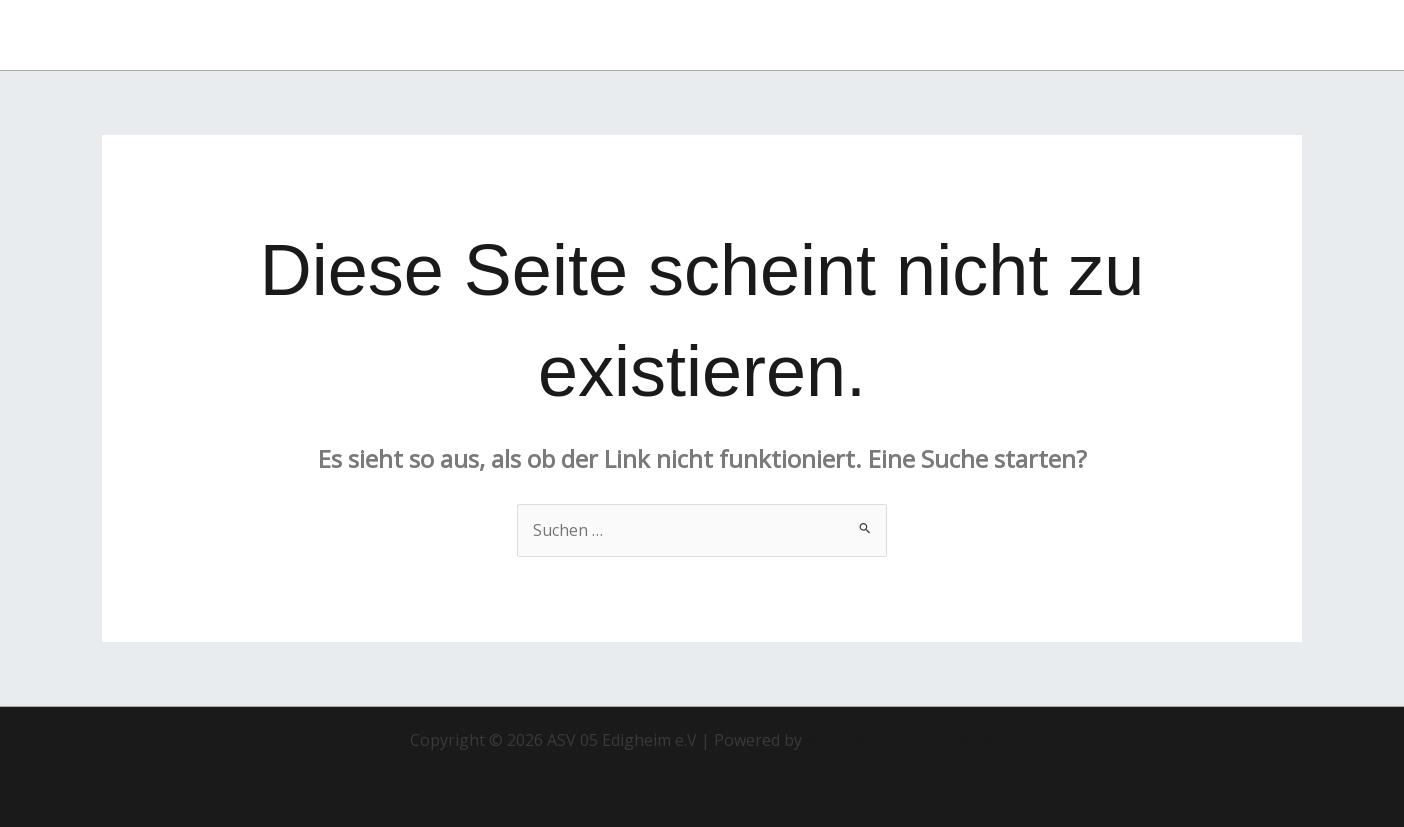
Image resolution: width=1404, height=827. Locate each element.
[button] (1228, 35)
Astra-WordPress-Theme (900, 740)
